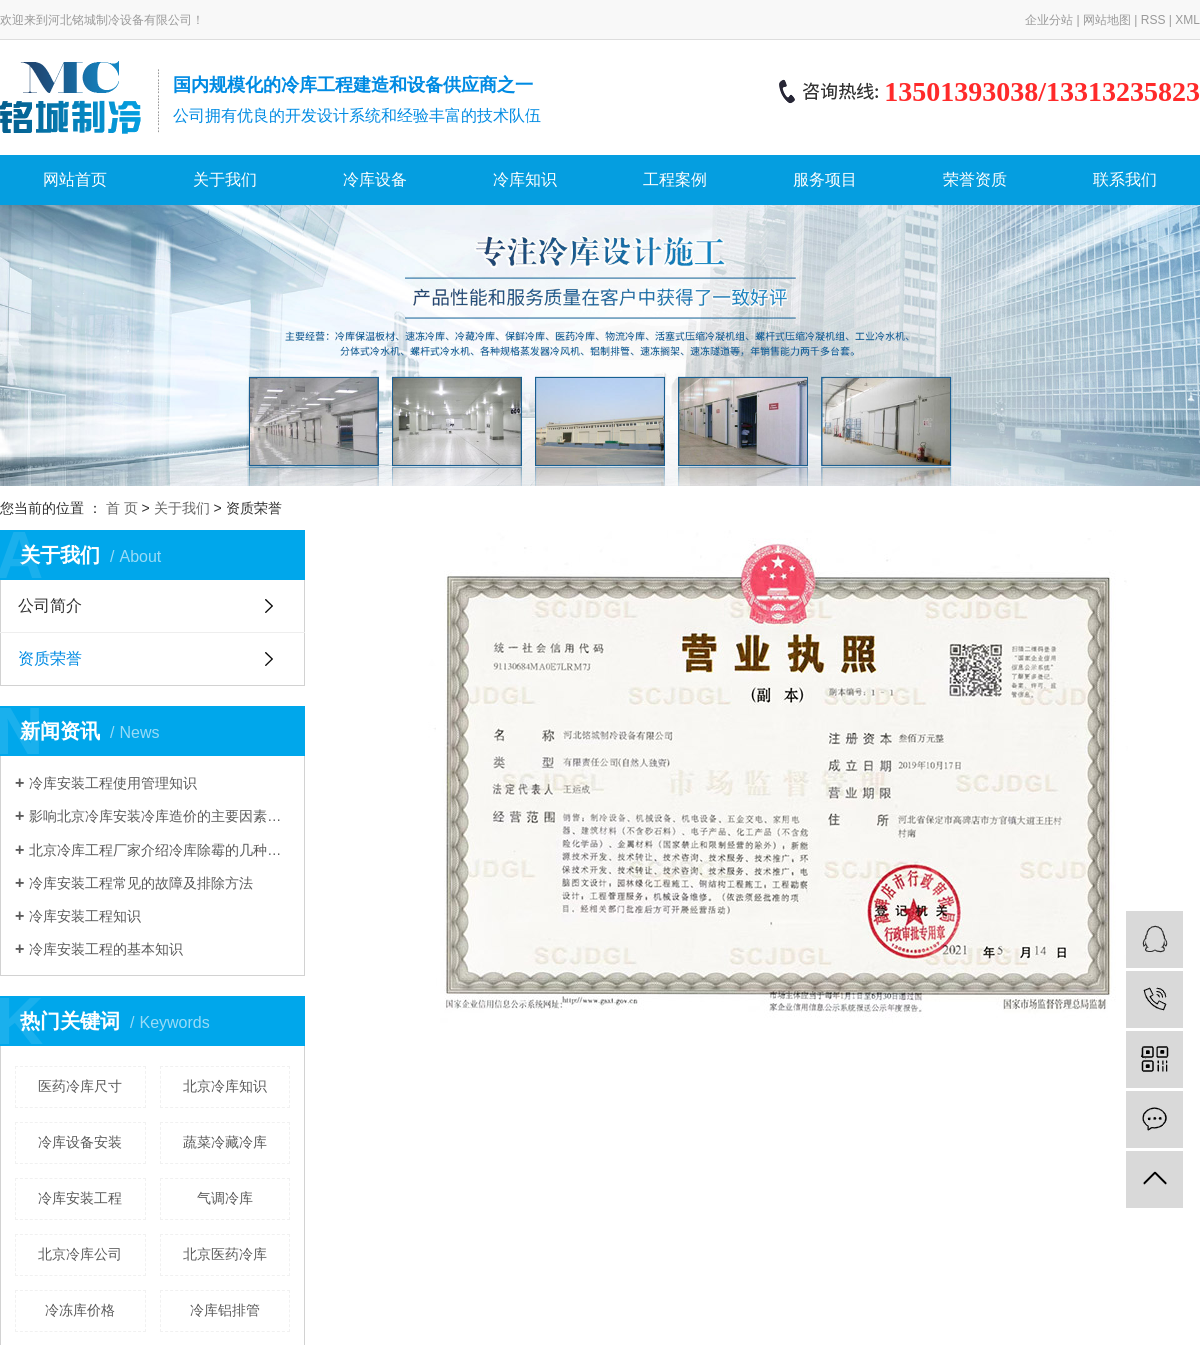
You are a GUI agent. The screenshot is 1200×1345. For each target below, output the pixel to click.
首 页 (122, 508)
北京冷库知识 (225, 1086)
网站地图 (1107, 20)
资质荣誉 (50, 658)
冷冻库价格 (80, 1310)
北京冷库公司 (80, 1254)
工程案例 (675, 179)
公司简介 (50, 605)
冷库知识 (525, 179)
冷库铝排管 (225, 1310)
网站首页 (75, 179)
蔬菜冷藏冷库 (225, 1142)
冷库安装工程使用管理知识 (113, 783)
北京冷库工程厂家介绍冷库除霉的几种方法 (159, 850)
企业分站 (1049, 20)
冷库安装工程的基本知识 (106, 949)
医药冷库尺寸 (80, 1086)
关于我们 (225, 179)
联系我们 (1125, 179)
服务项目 (825, 179)
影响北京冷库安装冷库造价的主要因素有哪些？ (159, 816)
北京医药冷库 (225, 1254)
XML (1187, 20)
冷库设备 (375, 179)
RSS (1153, 20)
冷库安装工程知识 (85, 916)
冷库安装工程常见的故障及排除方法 (141, 883)
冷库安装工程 (80, 1198)
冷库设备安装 (80, 1142)
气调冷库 (225, 1198)
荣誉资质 (975, 179)
